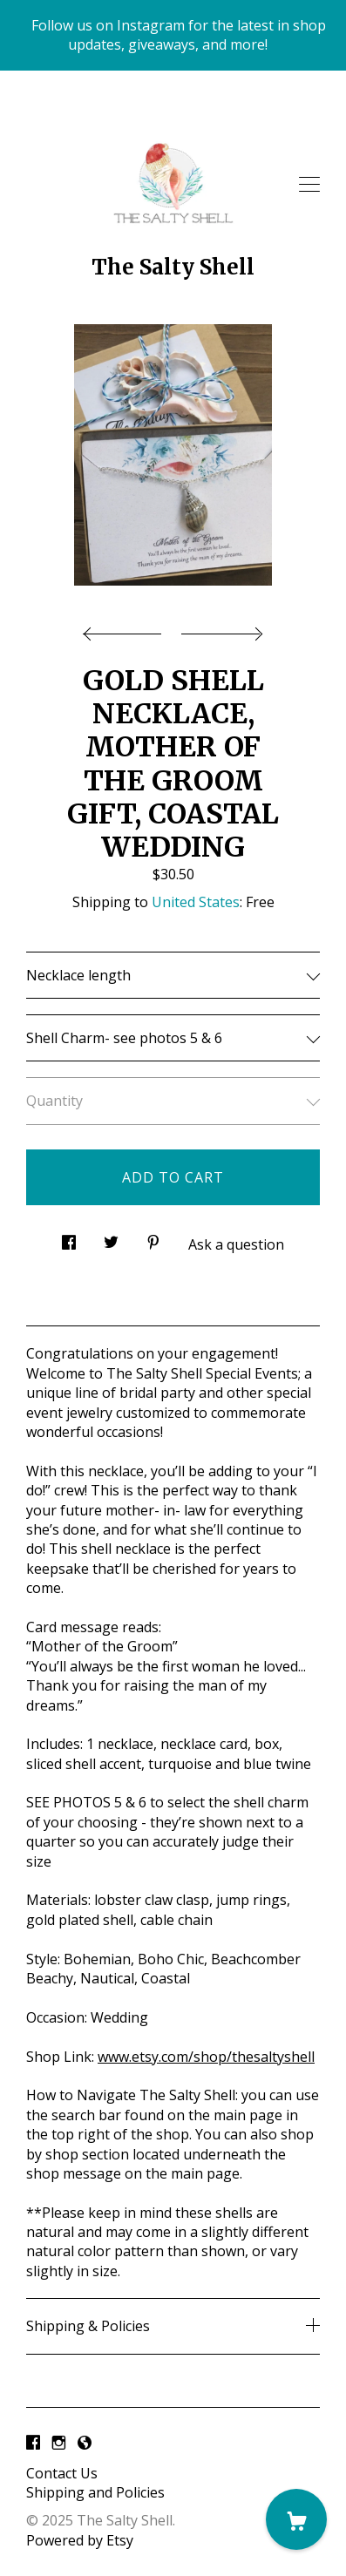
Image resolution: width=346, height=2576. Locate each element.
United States (196, 902)
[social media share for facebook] (69, 1237)
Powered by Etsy (79, 2540)
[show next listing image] (219, 629)
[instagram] (58, 2443)
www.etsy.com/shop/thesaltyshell (206, 2056)
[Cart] (296, 2519)
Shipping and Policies (95, 2492)
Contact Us (62, 2473)
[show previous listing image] (126, 629)
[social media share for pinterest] (153, 1237)
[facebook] (33, 2443)
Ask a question (236, 1244)
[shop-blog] (85, 2443)
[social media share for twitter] (111, 1237)
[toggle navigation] (309, 184)
